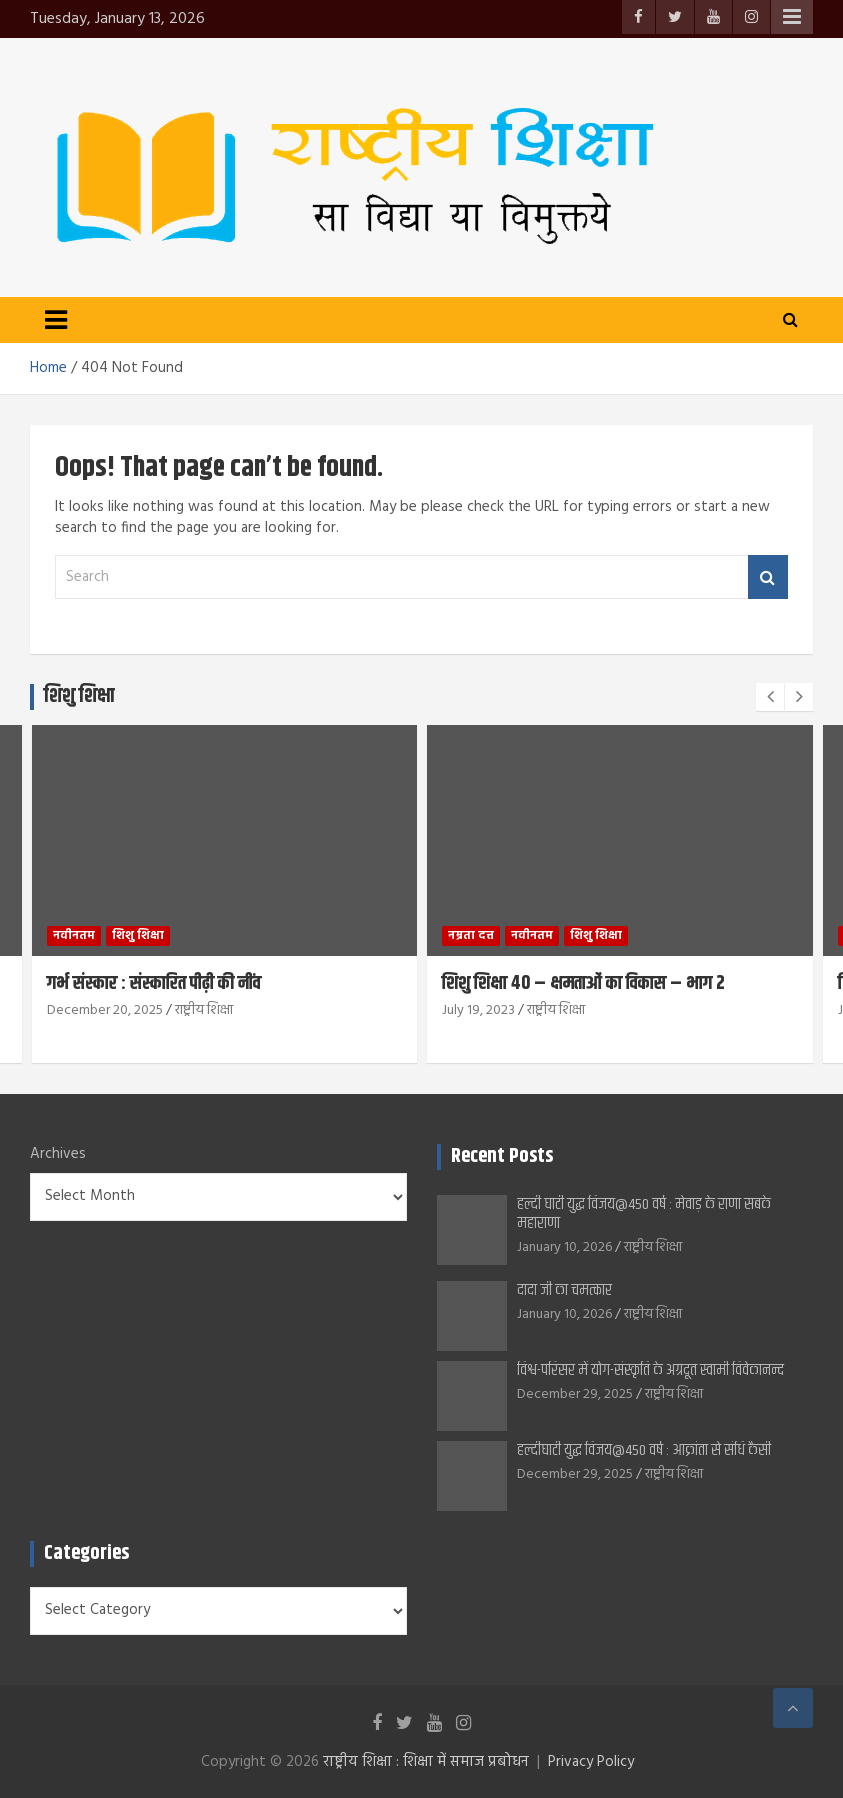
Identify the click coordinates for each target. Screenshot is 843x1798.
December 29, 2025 (575, 1394)
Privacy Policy (591, 1762)
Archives (58, 1154)
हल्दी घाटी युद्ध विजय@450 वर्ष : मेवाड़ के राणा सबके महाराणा (644, 1214)
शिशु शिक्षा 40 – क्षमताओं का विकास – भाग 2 (583, 983)
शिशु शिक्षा (138, 936)
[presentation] (770, 697)
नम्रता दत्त (471, 936)
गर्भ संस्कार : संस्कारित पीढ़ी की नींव (154, 983)
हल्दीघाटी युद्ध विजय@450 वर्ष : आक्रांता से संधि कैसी (644, 1450)
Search (768, 577)
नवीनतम (74, 936)
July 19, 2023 (478, 1010)
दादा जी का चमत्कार (575, 1290)
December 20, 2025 (105, 1010)
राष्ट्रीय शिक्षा (204, 1010)
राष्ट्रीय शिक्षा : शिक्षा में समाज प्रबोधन (426, 1762)
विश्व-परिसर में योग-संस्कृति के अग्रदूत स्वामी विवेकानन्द (650, 1370)
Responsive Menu (792, 17)
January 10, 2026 (564, 1247)
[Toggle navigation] (56, 320)
